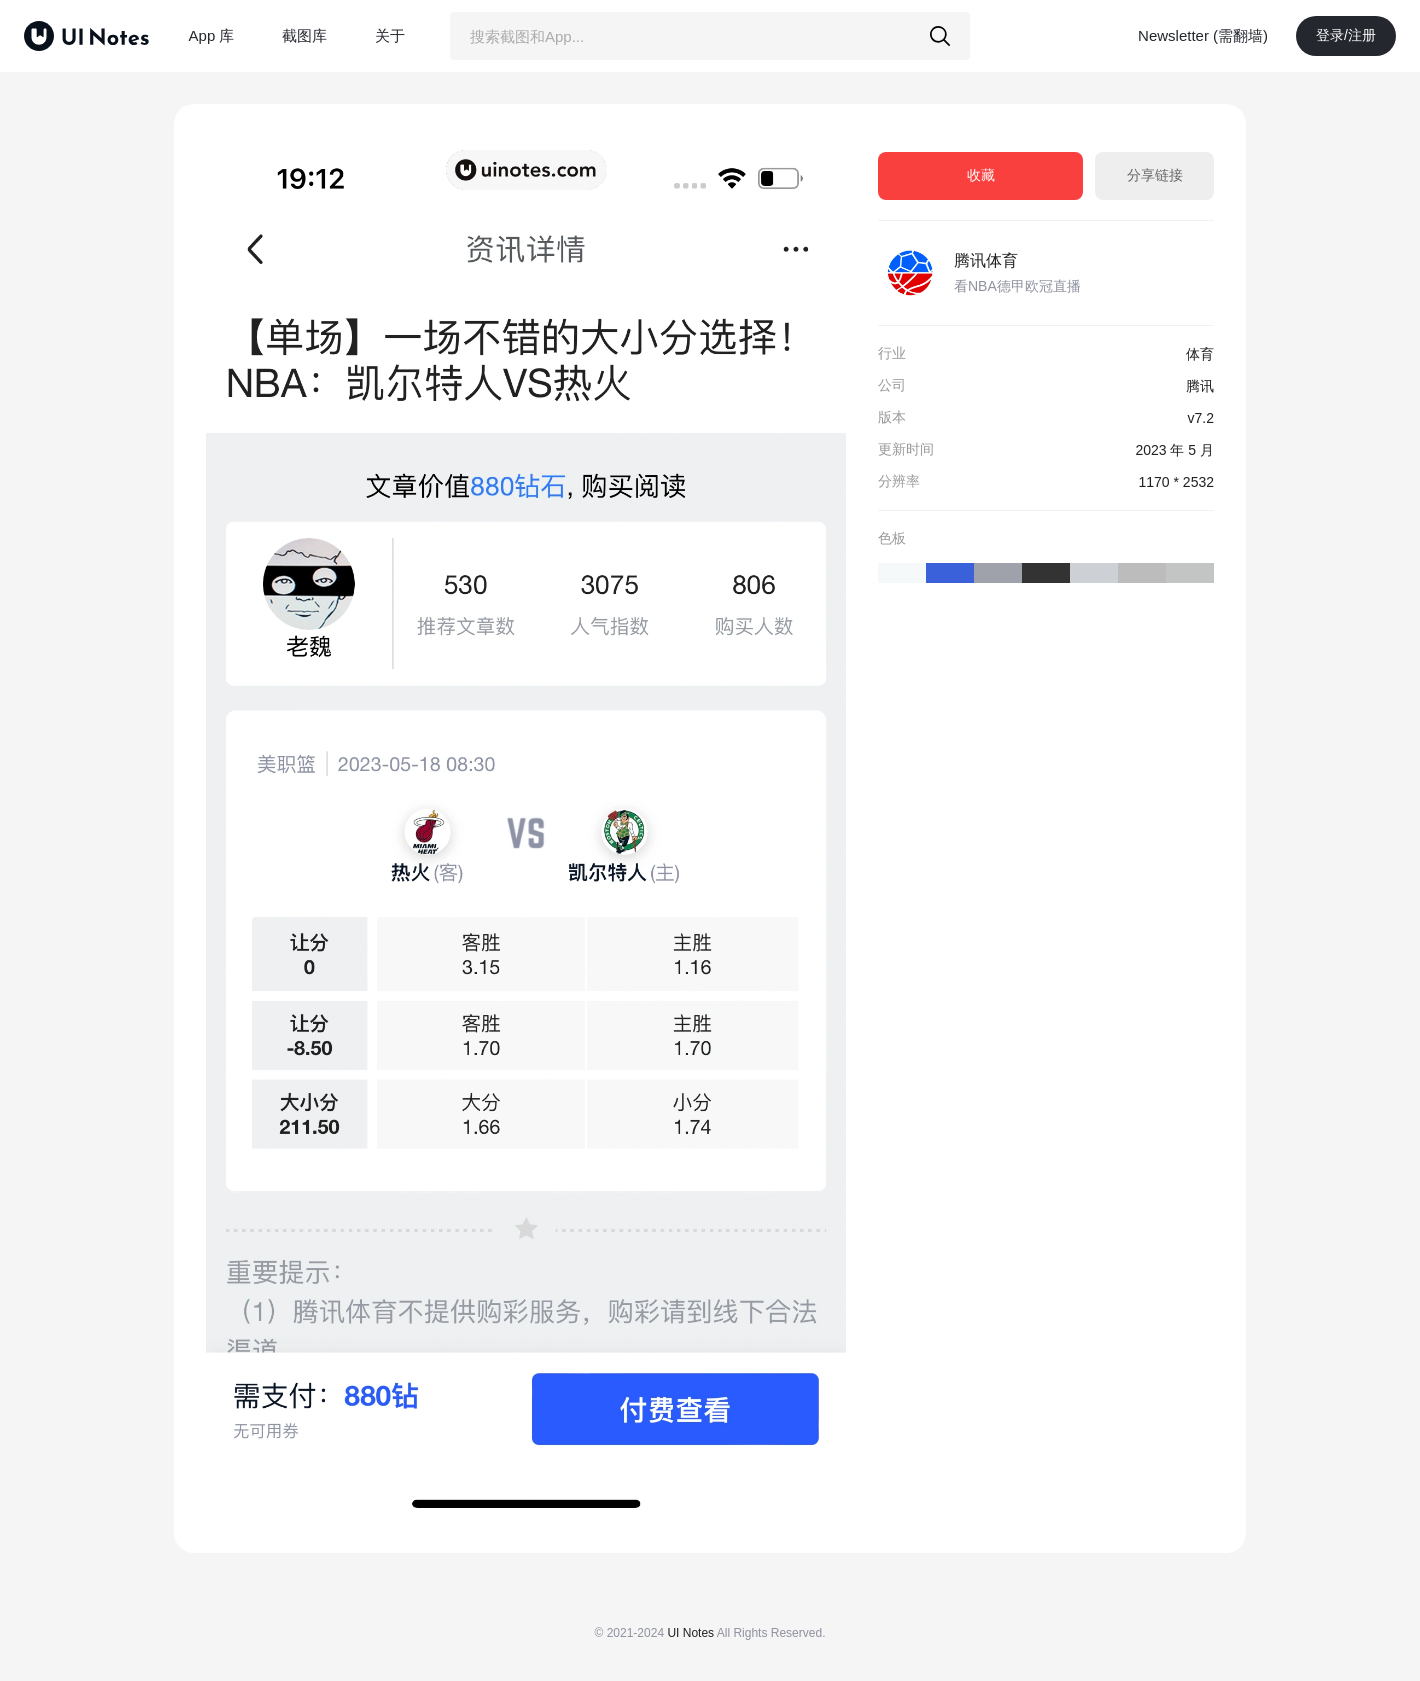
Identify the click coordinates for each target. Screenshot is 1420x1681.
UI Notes (690, 1633)
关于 (390, 35)
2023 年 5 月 (1174, 450)
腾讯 (1200, 386)
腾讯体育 (986, 260)
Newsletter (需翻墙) (1203, 35)
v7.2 (1201, 418)
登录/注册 (1346, 35)
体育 (1200, 354)
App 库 (212, 35)
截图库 (304, 35)
